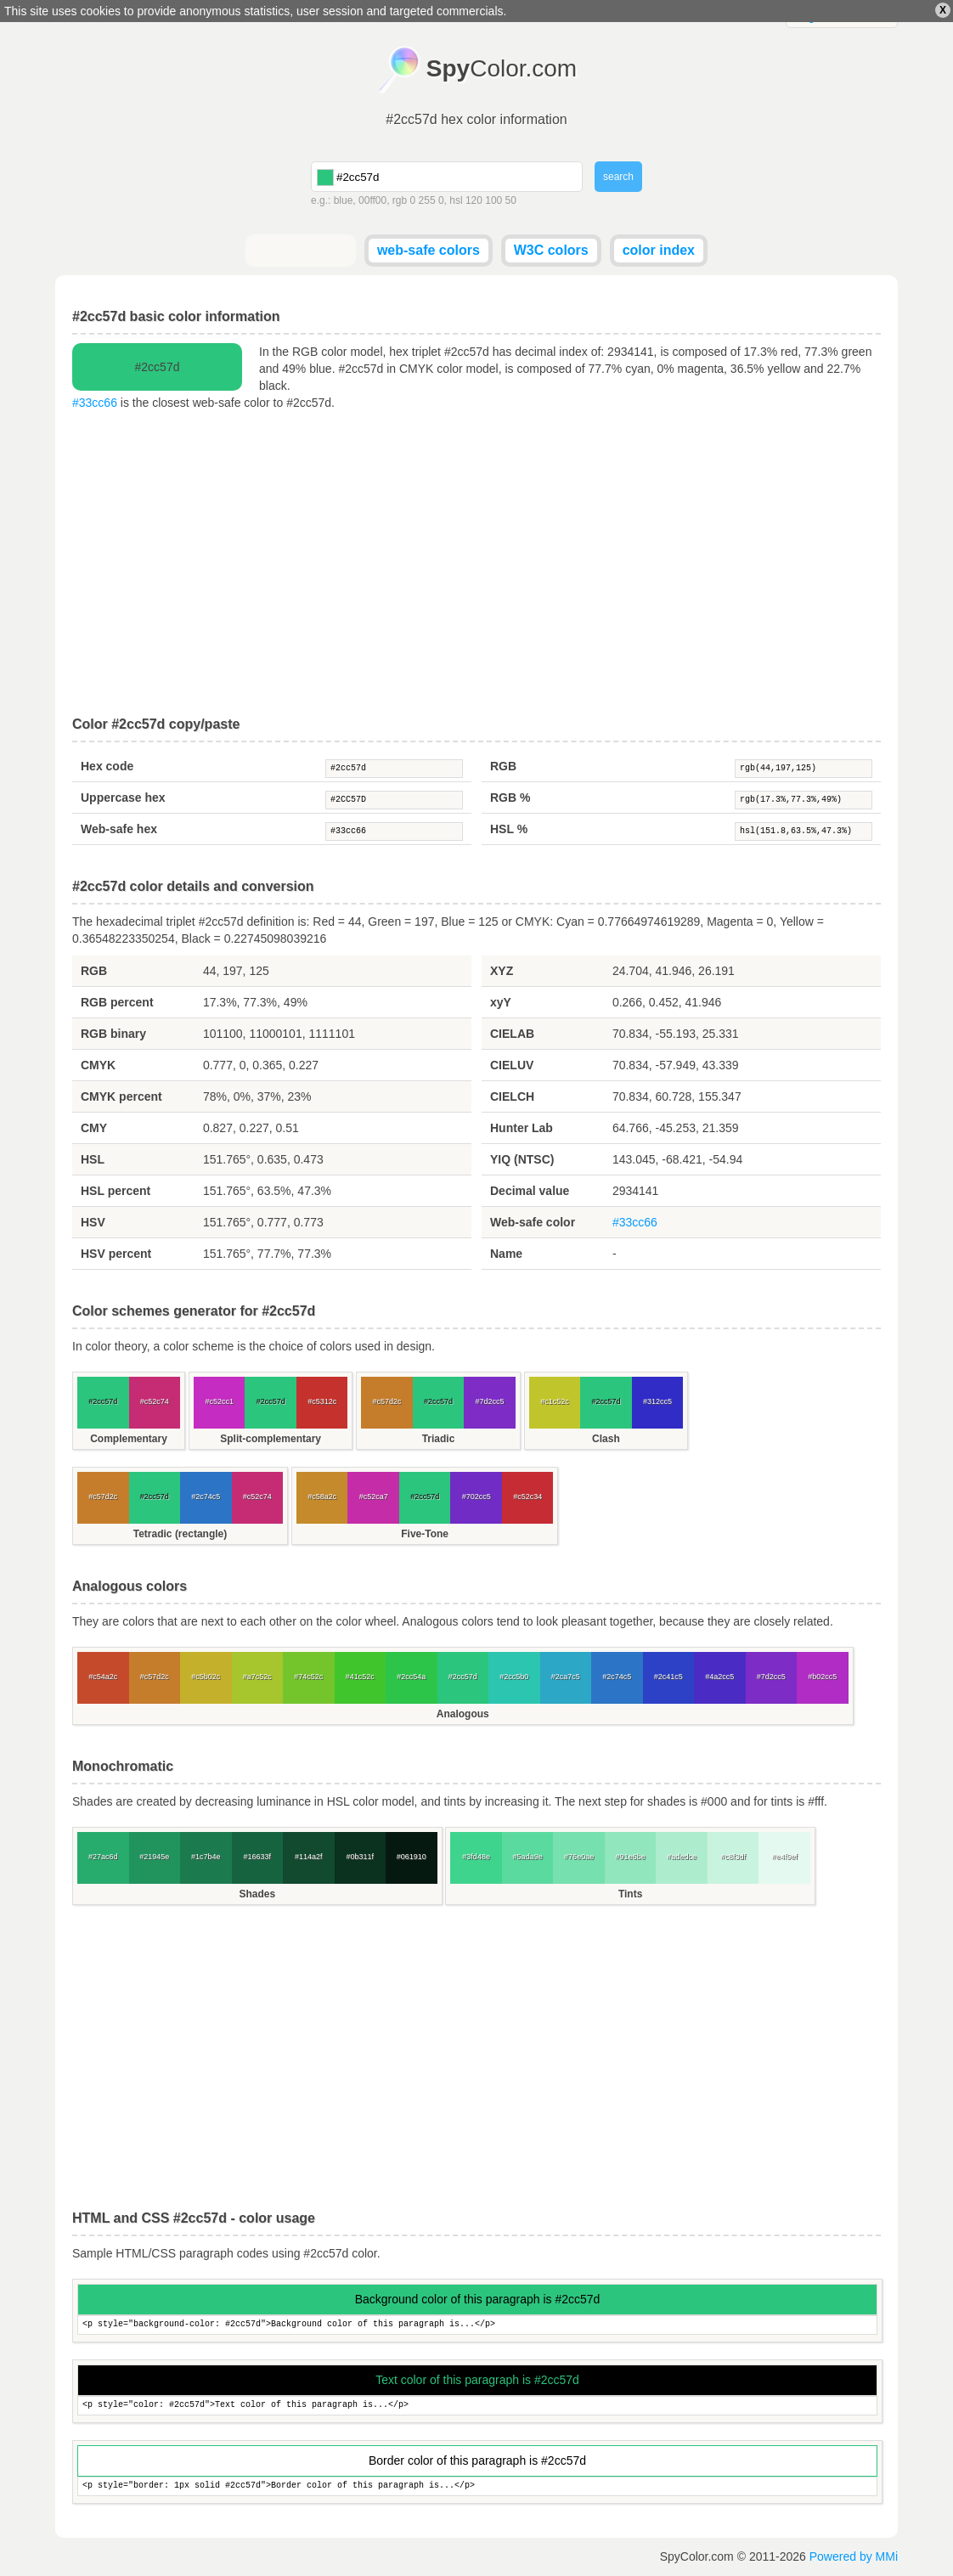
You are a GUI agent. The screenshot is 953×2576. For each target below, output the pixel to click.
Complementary (128, 1439)
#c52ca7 (373, 1496)
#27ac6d (103, 1856)
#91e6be (631, 1856)
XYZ (501, 971)
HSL (92, 1159)
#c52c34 (527, 1496)
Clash (606, 1439)
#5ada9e (528, 1856)
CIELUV (511, 1065)
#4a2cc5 (719, 1676)
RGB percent (117, 1002)
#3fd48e (476, 1856)
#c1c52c (554, 1401)
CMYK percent (121, 1096)
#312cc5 (657, 1401)
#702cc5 (476, 1496)
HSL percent (115, 1191)
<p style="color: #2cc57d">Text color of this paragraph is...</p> (477, 2405)
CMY (94, 1128)
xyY (500, 1002)
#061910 (411, 1856)
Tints (630, 1894)
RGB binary (113, 1033)
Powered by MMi (853, 2556)
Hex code (107, 766)
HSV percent (116, 1253)
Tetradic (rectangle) (180, 1534)
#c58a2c (321, 1496)
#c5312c (321, 1401)
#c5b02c (205, 1676)
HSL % (508, 829)
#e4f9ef (785, 1856)
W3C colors (551, 250)
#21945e (154, 1856)
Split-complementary (270, 1439)
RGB (503, 766)
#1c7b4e (206, 1856)
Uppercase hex (123, 797)
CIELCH (512, 1096)
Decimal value (529, 1191)
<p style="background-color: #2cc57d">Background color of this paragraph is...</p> (477, 2325)
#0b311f (360, 1856)
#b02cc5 (822, 1676)
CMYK (98, 1065)
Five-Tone (424, 1534)
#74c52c (308, 1676)
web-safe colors (428, 250)
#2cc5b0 (513, 1676)
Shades (257, 1894)
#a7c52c (257, 1676)
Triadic (438, 1439)
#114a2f (309, 1856)
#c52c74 (154, 1401)
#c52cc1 (219, 1401)
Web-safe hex (119, 829)
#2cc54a (411, 1676)
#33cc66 (94, 402)
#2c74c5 (205, 1496)
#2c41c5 (668, 1676)
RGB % (510, 797)
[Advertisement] (476, 564)
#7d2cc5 (490, 1401)
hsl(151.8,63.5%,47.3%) (803, 831)
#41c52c (360, 1676)
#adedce (681, 1856)
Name (506, 1253)
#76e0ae (579, 1856)
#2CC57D (394, 800)
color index (659, 250)
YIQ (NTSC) (522, 1159)
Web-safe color (532, 1222)
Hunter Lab (521, 1128)
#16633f (257, 1856)
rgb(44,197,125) (803, 768)
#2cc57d (394, 768)
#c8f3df (733, 1856)
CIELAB (512, 1033)
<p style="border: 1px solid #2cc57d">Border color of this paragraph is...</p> (477, 2486)
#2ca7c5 (565, 1676)
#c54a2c (102, 1676)
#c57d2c (387, 1401)
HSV (93, 1222)
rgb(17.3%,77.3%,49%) (803, 800)
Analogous (463, 1714)
